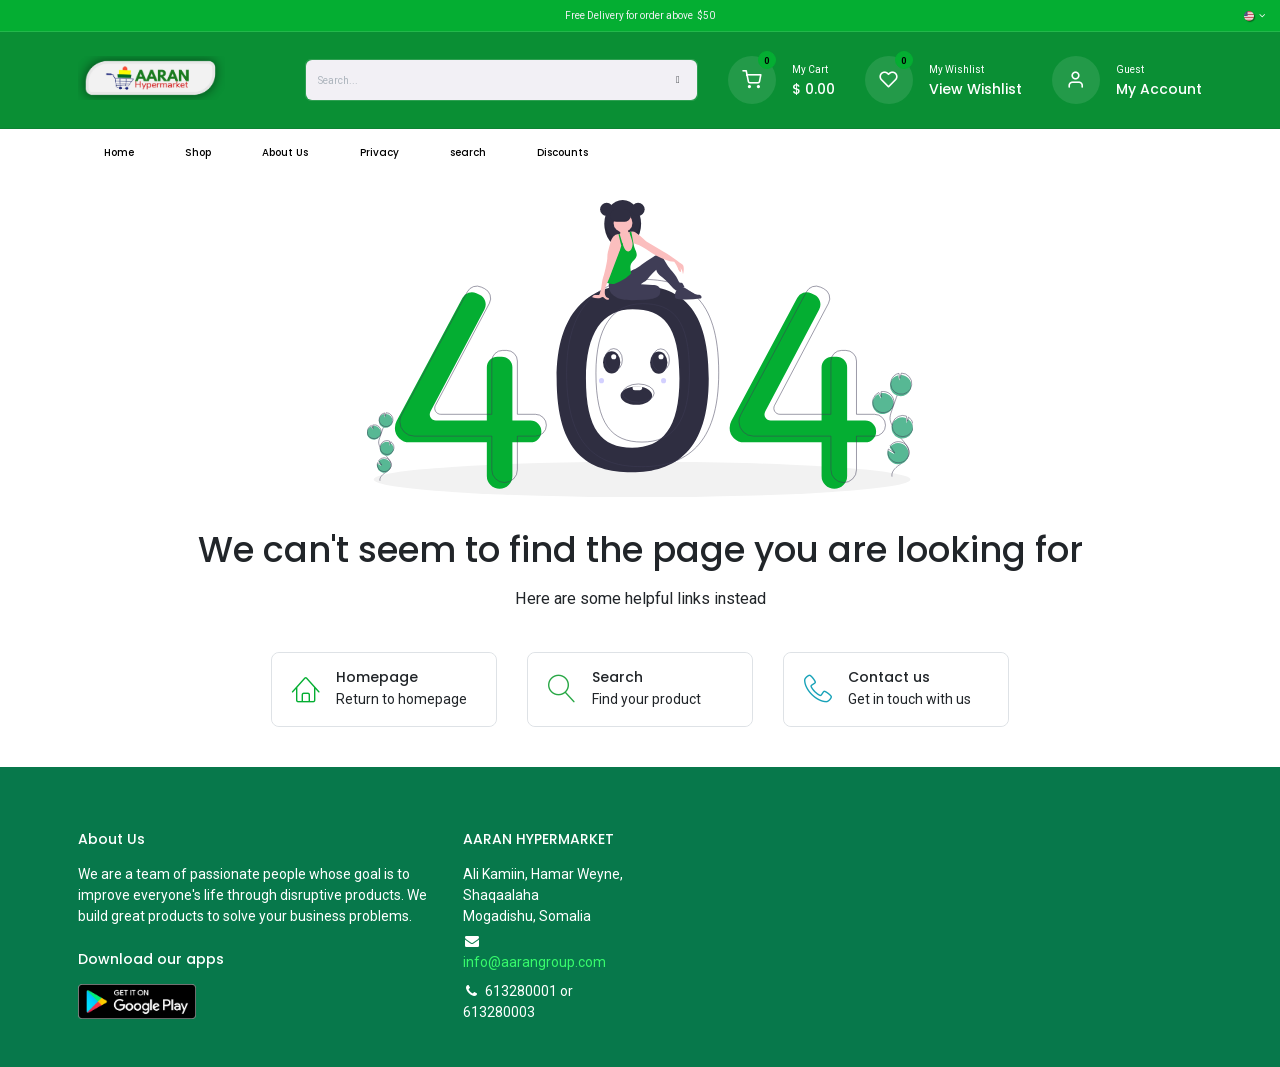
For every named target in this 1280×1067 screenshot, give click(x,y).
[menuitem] (118, 152)
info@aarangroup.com (534, 962)
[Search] (678, 80)
